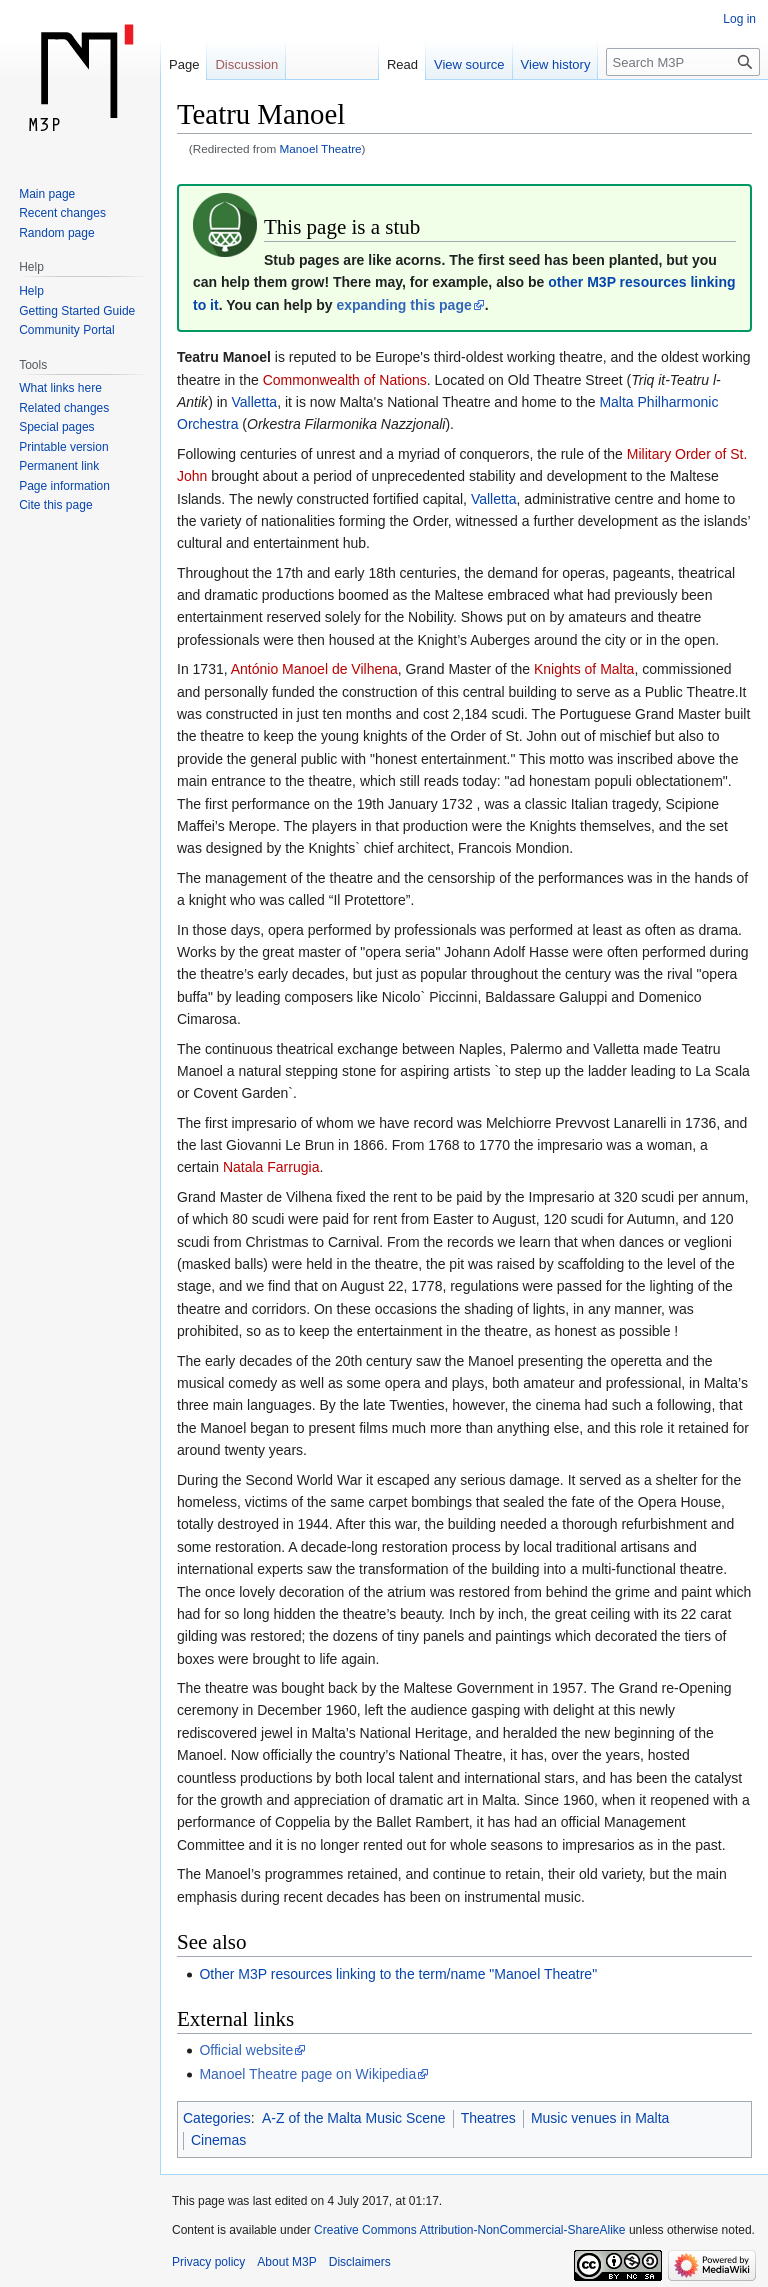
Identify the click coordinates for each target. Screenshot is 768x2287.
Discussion (246, 64)
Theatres (488, 2118)
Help (31, 291)
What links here (60, 388)
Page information (64, 486)
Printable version (63, 447)
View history (556, 64)
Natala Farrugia (271, 1167)
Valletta (254, 402)
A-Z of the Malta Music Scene (354, 2118)
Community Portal (66, 330)
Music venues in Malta (600, 2118)
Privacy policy (208, 2262)
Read (402, 64)
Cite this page (55, 505)
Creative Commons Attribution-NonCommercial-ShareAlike (469, 2230)
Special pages (56, 427)
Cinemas (218, 2140)
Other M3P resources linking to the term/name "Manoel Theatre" (398, 1974)
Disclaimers (360, 2262)
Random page (56, 233)
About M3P (286, 2262)
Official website (246, 2050)
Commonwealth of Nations (345, 380)
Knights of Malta (584, 669)
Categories (217, 2118)
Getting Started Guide (77, 311)
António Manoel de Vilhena (314, 669)
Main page (47, 194)
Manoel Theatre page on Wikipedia (307, 2074)
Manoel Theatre (321, 148)
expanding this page (403, 305)
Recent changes (62, 213)
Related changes (64, 408)
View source (469, 64)
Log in (739, 19)
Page (184, 64)
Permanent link (59, 466)
